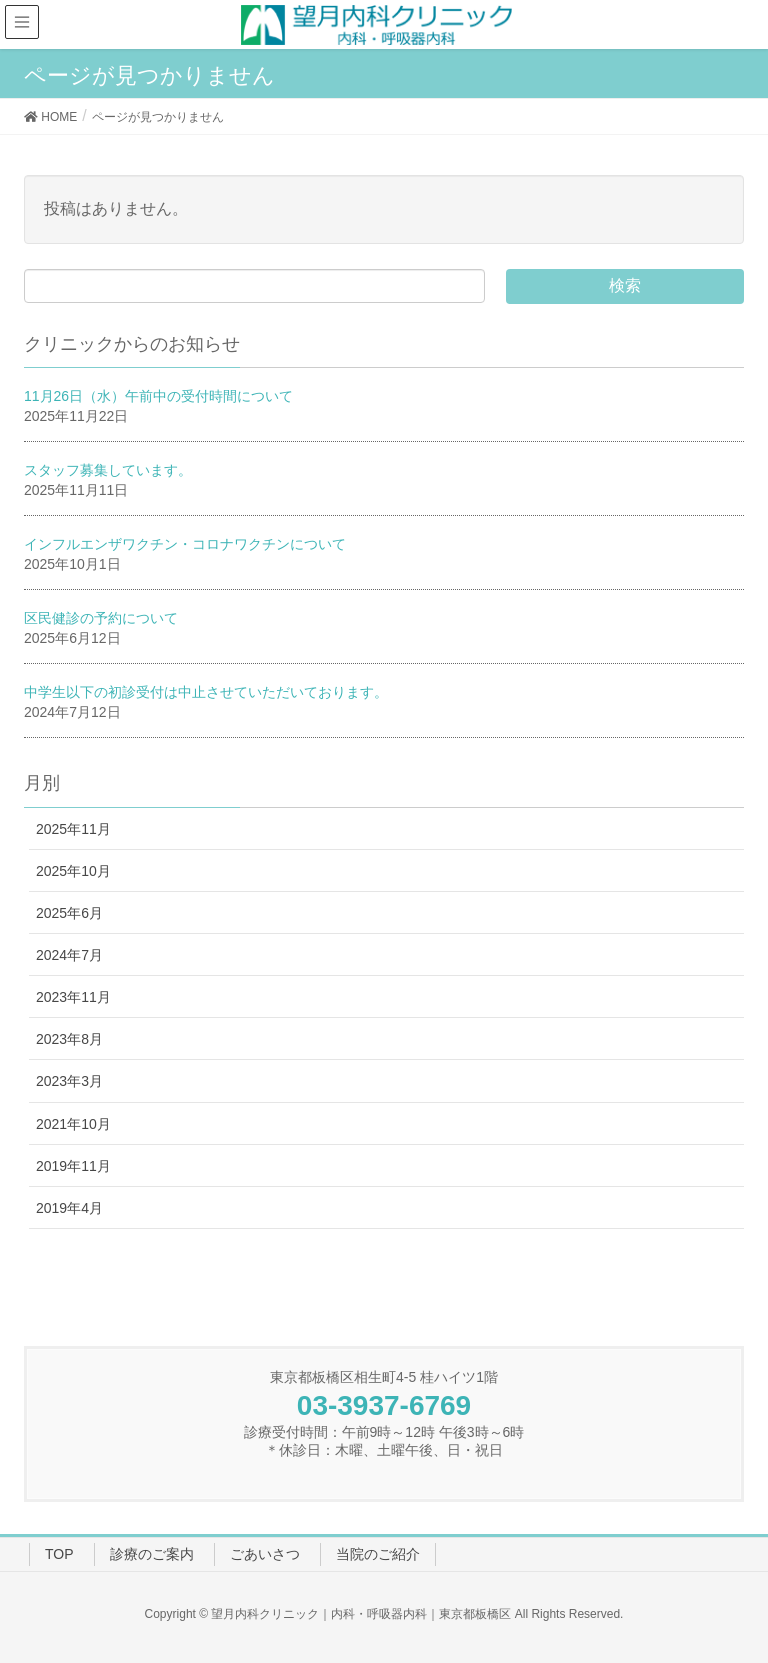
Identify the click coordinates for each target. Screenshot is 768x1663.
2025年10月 (73, 871)
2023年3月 (69, 1081)
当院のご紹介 (378, 1554)
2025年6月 (69, 913)
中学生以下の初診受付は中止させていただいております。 (206, 692)
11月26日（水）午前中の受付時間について (158, 396)
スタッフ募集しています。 (108, 470)
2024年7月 (69, 955)
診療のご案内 (152, 1554)
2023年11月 (73, 997)
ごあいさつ (265, 1554)
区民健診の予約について (101, 618)
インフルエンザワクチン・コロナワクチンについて (185, 544)
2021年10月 (73, 1124)
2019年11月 (73, 1166)
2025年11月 (73, 829)
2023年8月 (69, 1039)
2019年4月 (69, 1208)
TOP (59, 1554)
